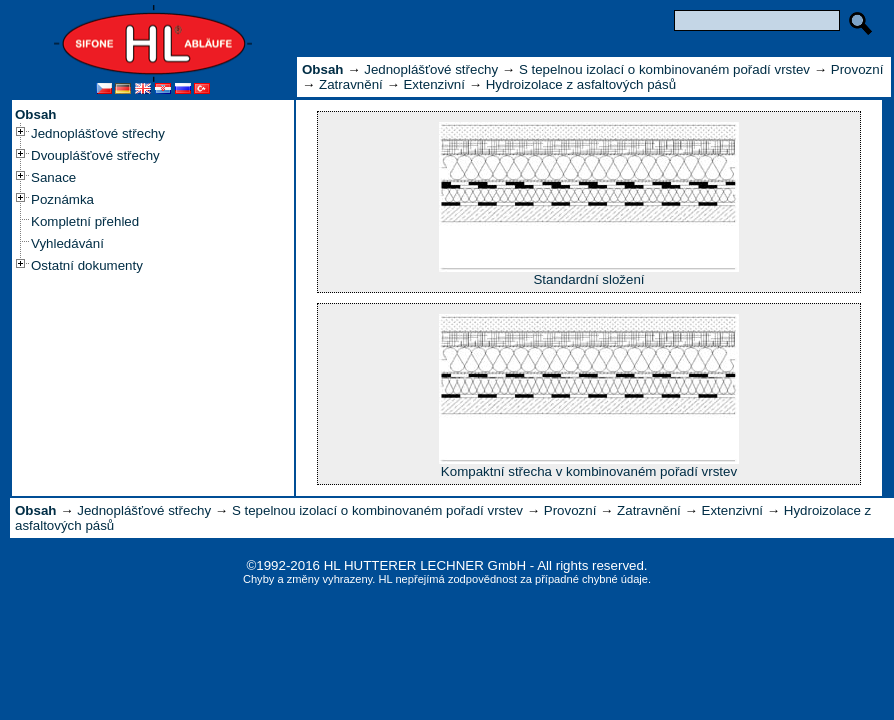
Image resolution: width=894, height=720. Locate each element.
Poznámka (62, 199)
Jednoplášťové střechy (98, 133)
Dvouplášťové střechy (95, 155)
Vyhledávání (67, 243)
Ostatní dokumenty (87, 265)
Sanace (53, 177)
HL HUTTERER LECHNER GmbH (425, 565)
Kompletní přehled (85, 221)
